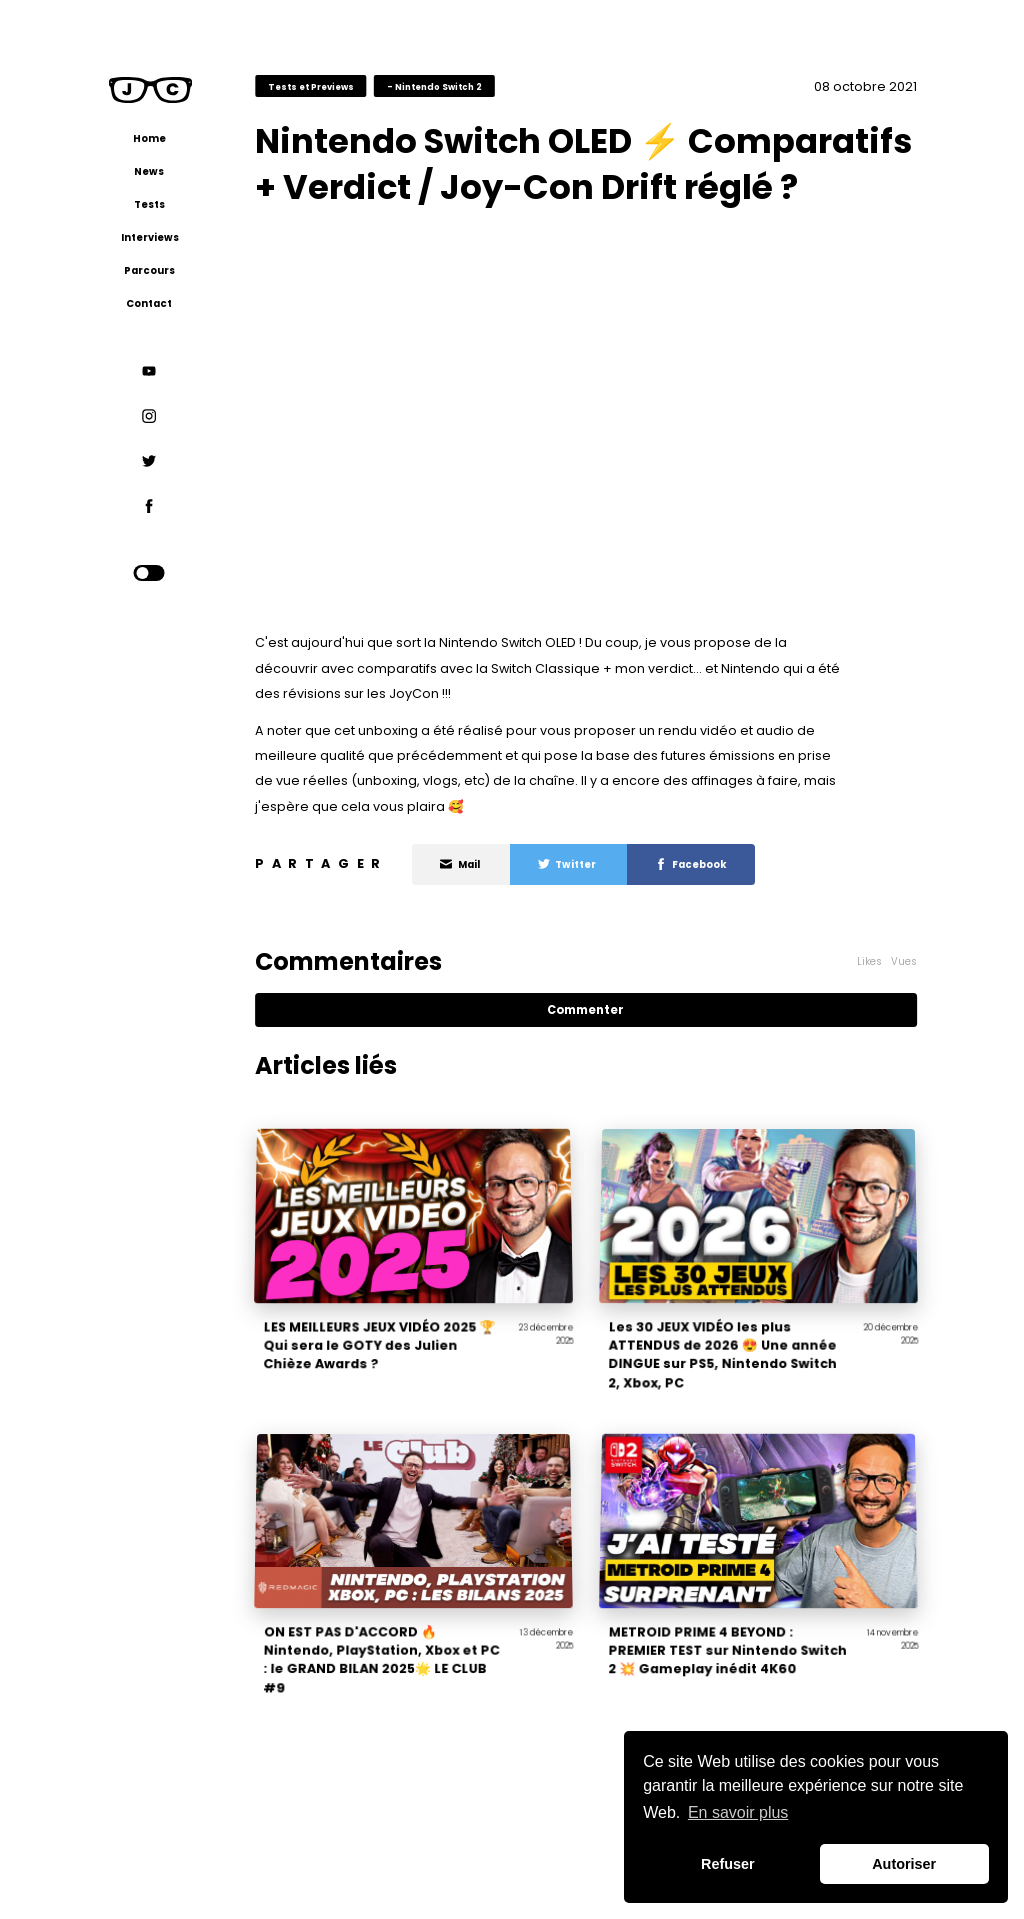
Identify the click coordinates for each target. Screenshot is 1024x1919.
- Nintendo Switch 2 (434, 86)
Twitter (568, 864)
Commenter (585, 1010)
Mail (460, 864)
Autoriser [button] (904, 1864)
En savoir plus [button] (738, 1812)
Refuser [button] (728, 1864)
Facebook (691, 864)
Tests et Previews (311, 86)
